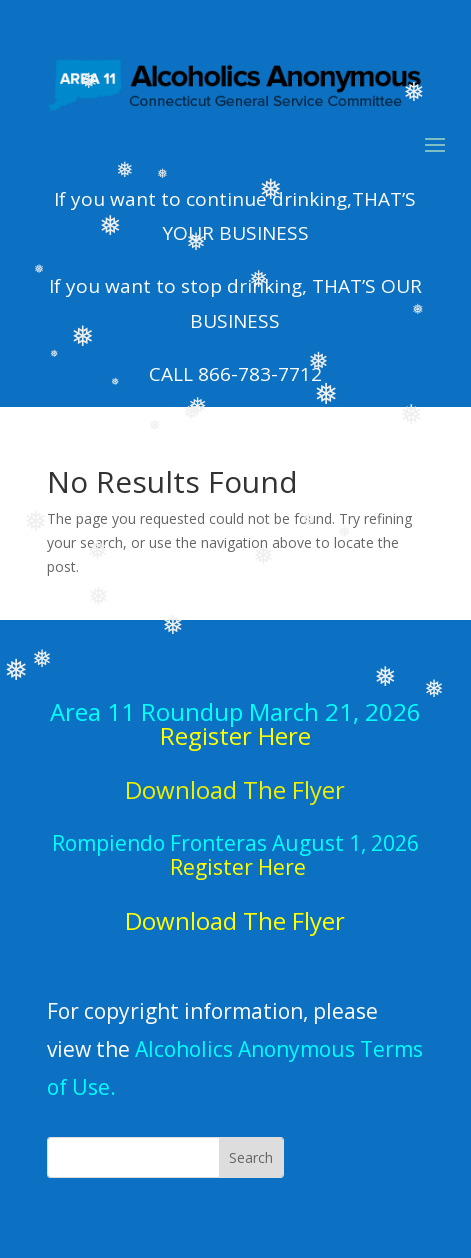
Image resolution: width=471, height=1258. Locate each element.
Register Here (235, 735)
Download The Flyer (235, 920)
